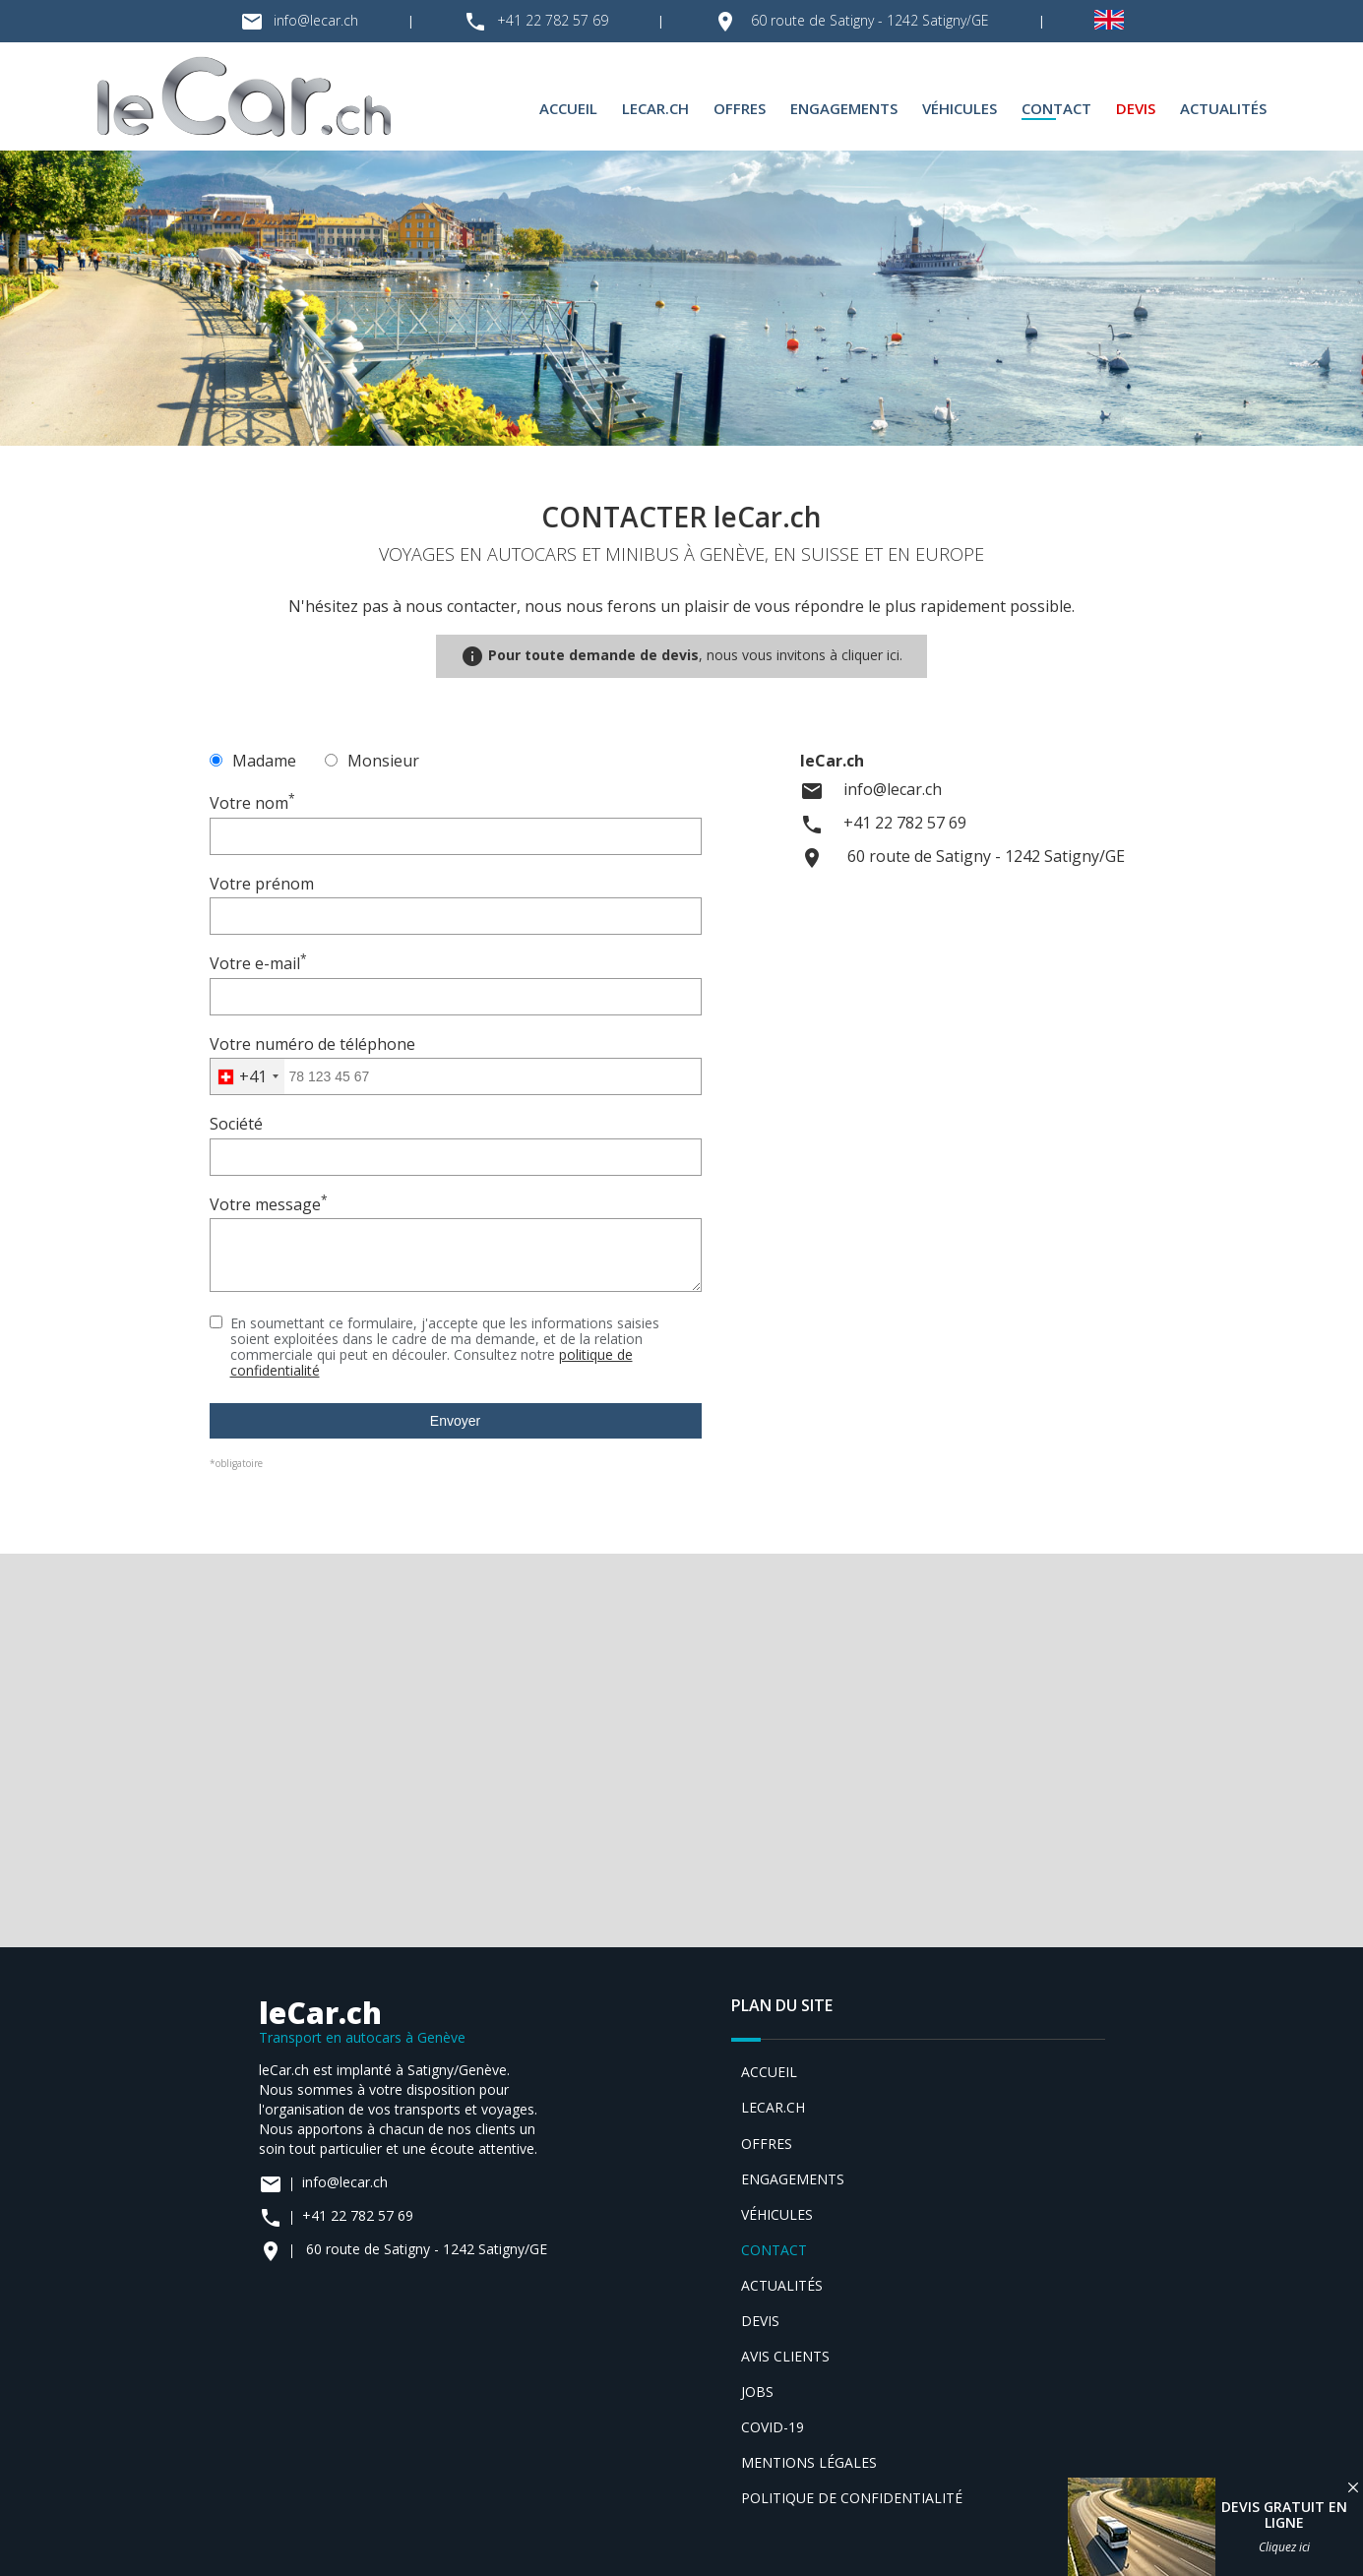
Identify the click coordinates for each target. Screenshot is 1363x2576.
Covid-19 (772, 2427)
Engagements (844, 108)
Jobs (757, 2391)
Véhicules (959, 108)
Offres (739, 108)
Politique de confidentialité (851, 2497)
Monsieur (372, 760)
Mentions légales (809, 2462)
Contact (1056, 108)
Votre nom (252, 803)
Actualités (1223, 108)
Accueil (568, 108)
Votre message (269, 1204)
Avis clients (785, 2356)
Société (236, 1124)
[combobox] (247, 1076)
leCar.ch (655, 108)
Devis (1135, 108)
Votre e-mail (258, 963)
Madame (253, 760)
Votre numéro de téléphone (312, 1044)
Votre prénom (262, 883)
